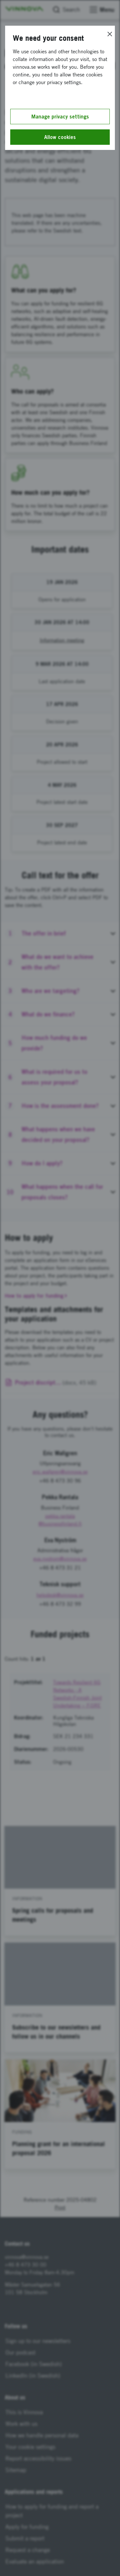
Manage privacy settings (60, 116)
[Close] (110, 34)
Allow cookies (60, 137)
